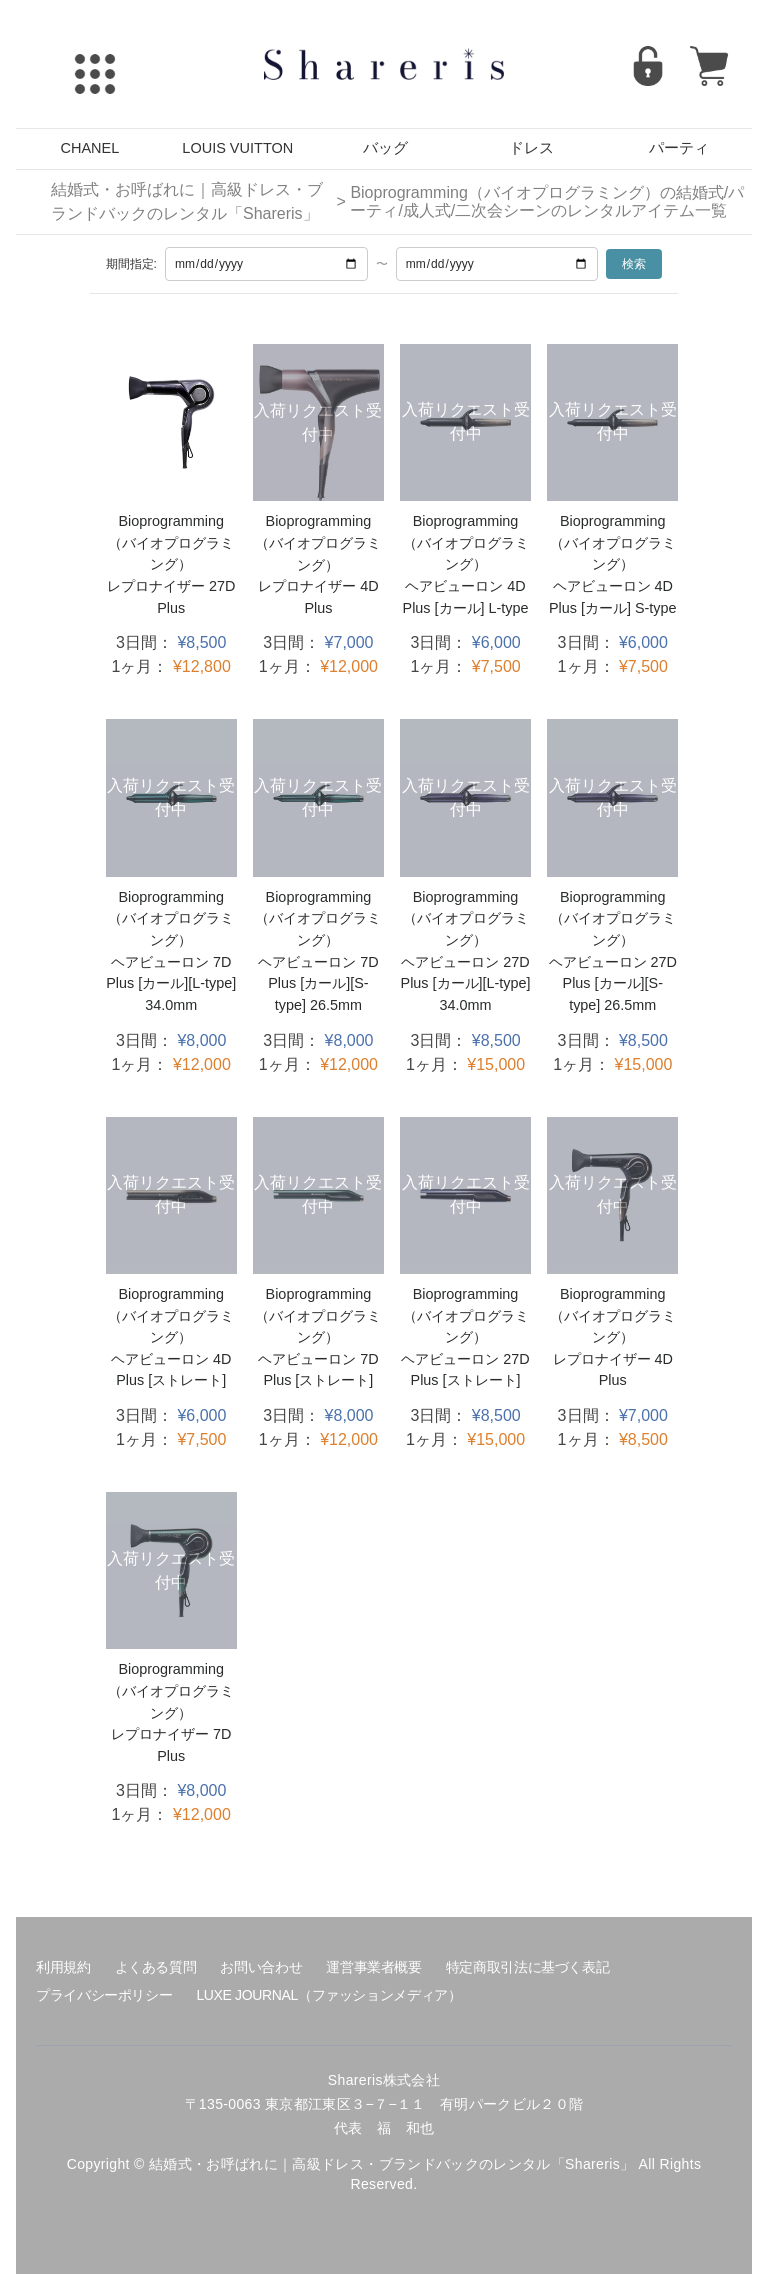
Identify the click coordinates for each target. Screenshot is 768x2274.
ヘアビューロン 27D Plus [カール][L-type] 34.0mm (466, 983)
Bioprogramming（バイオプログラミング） (171, 542)
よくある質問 (156, 1967)
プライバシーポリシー (104, 1995)
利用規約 (63, 1967)
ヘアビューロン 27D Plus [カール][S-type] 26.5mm (613, 983)
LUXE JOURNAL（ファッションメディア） (328, 1995)
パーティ (679, 148)
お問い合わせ (261, 1967)
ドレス (531, 148)
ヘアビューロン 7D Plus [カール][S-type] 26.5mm (318, 983)
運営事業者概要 (373, 1967)
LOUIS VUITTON (237, 148)
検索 (634, 264)
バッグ (385, 148)
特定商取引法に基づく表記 (528, 1967)
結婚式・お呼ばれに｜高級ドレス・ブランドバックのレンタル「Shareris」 (187, 201)
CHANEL (89, 148)
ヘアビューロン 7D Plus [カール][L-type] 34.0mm (171, 983)
